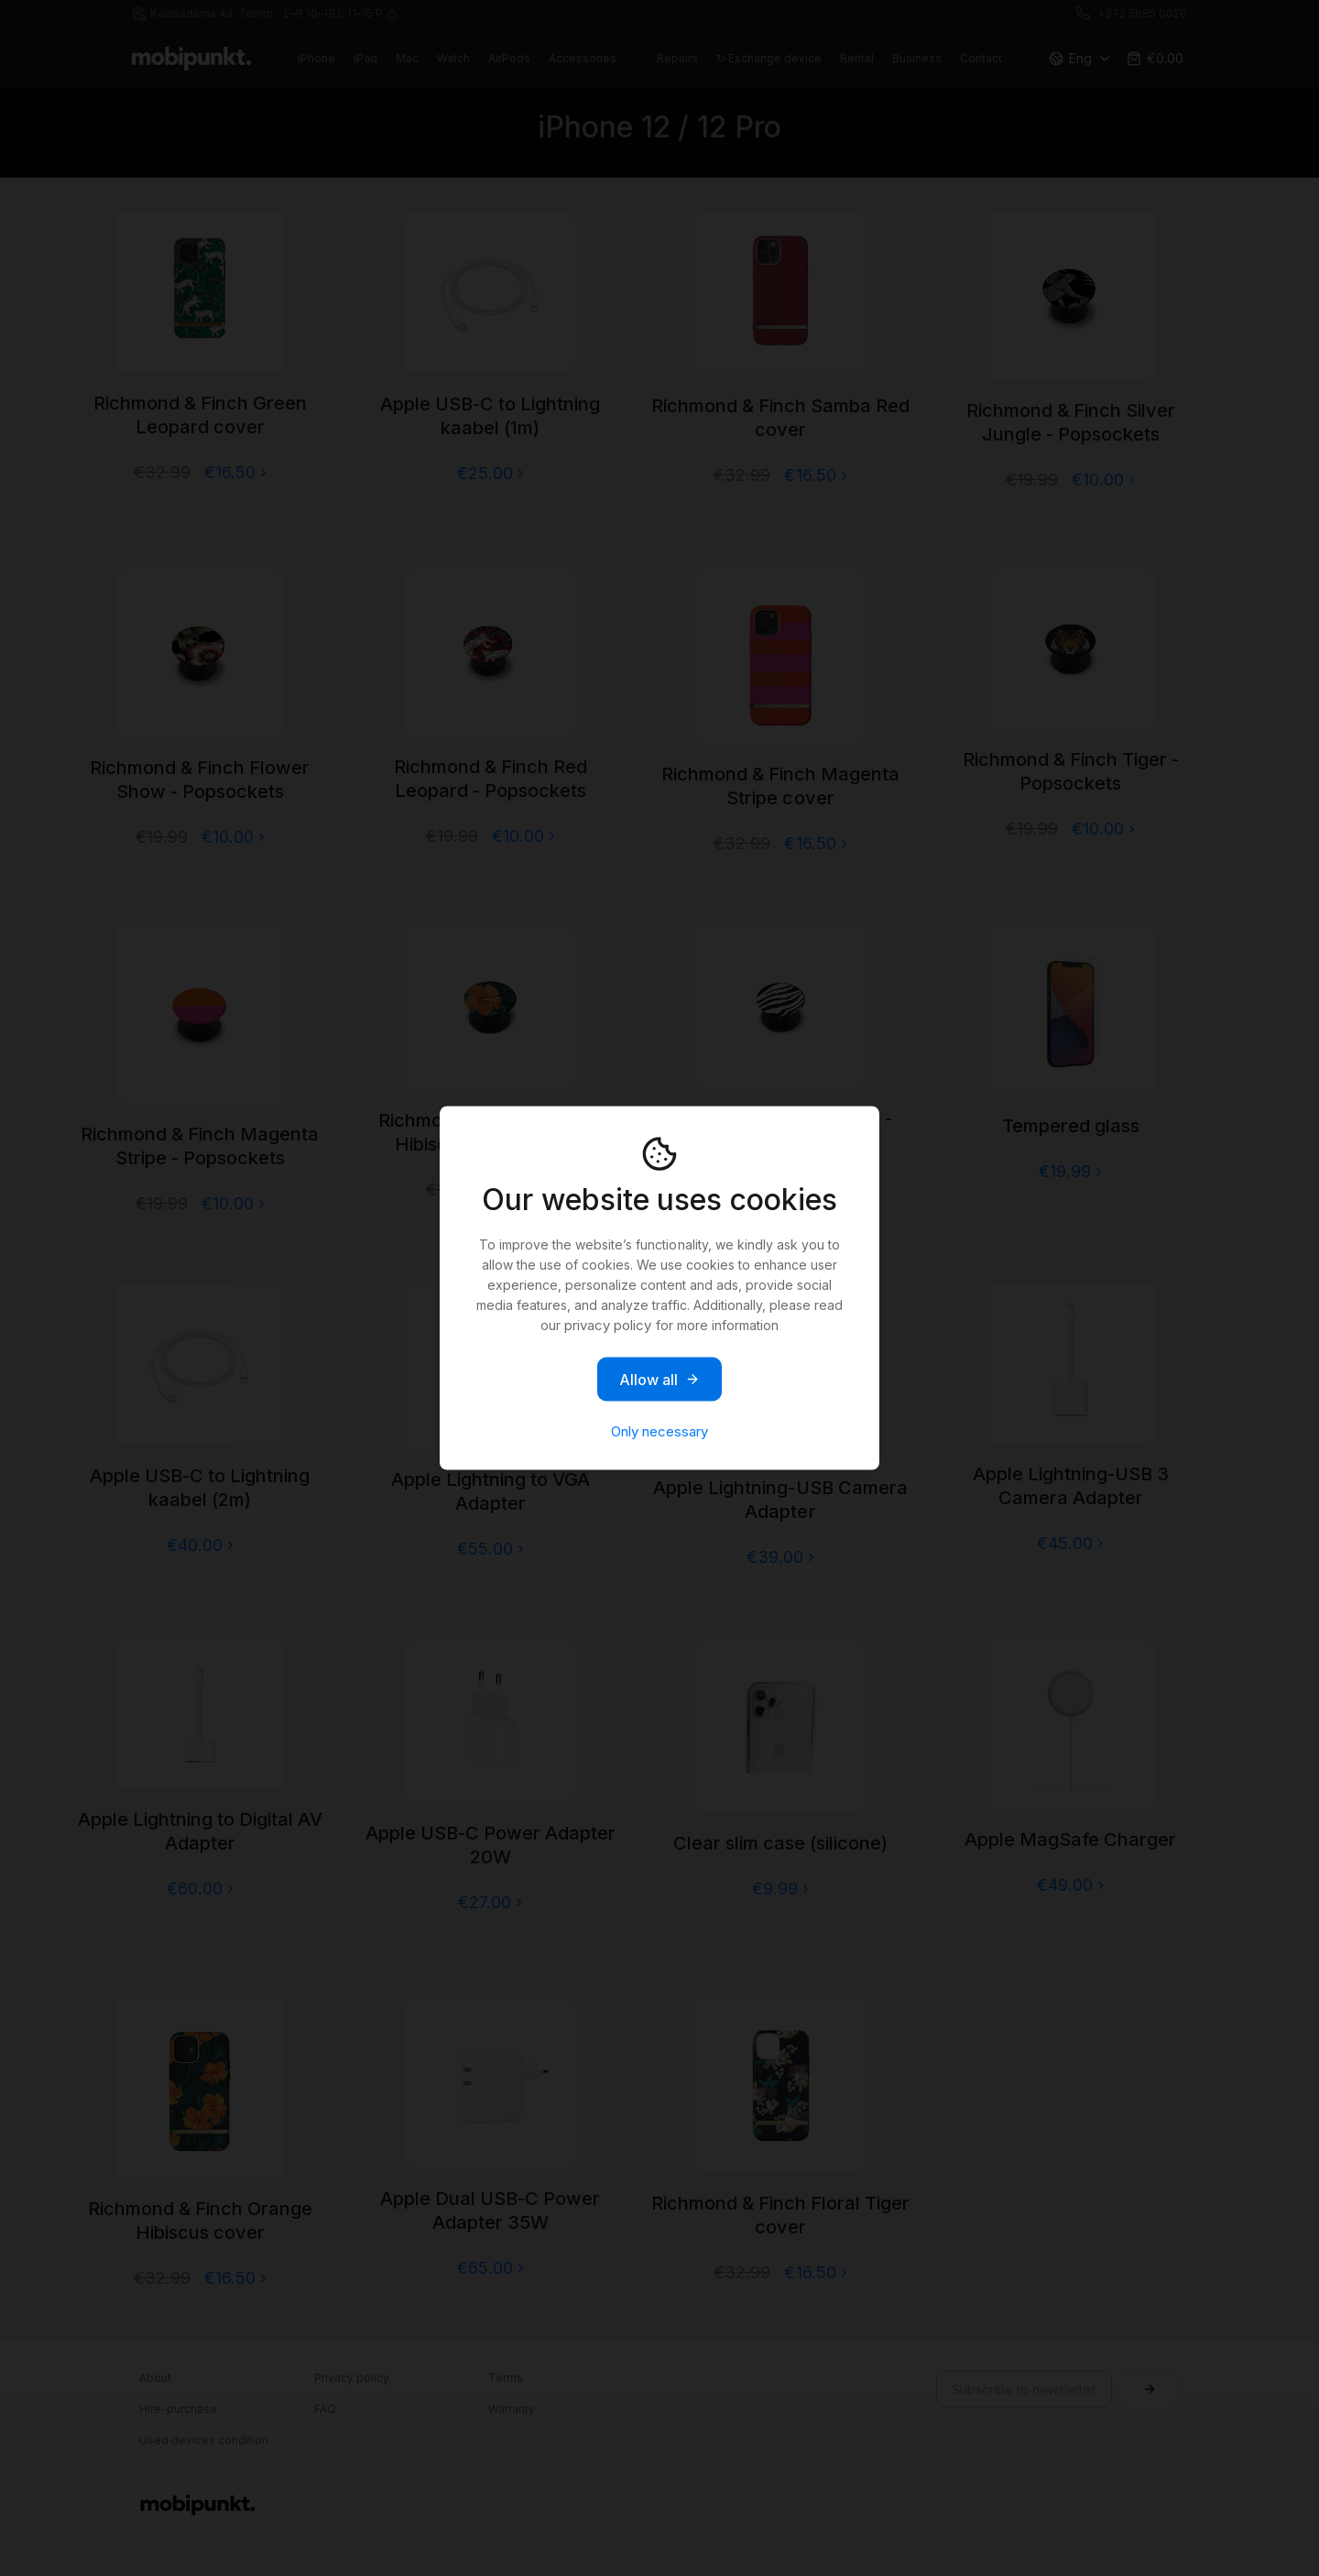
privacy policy (607, 1325)
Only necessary (659, 1431)
